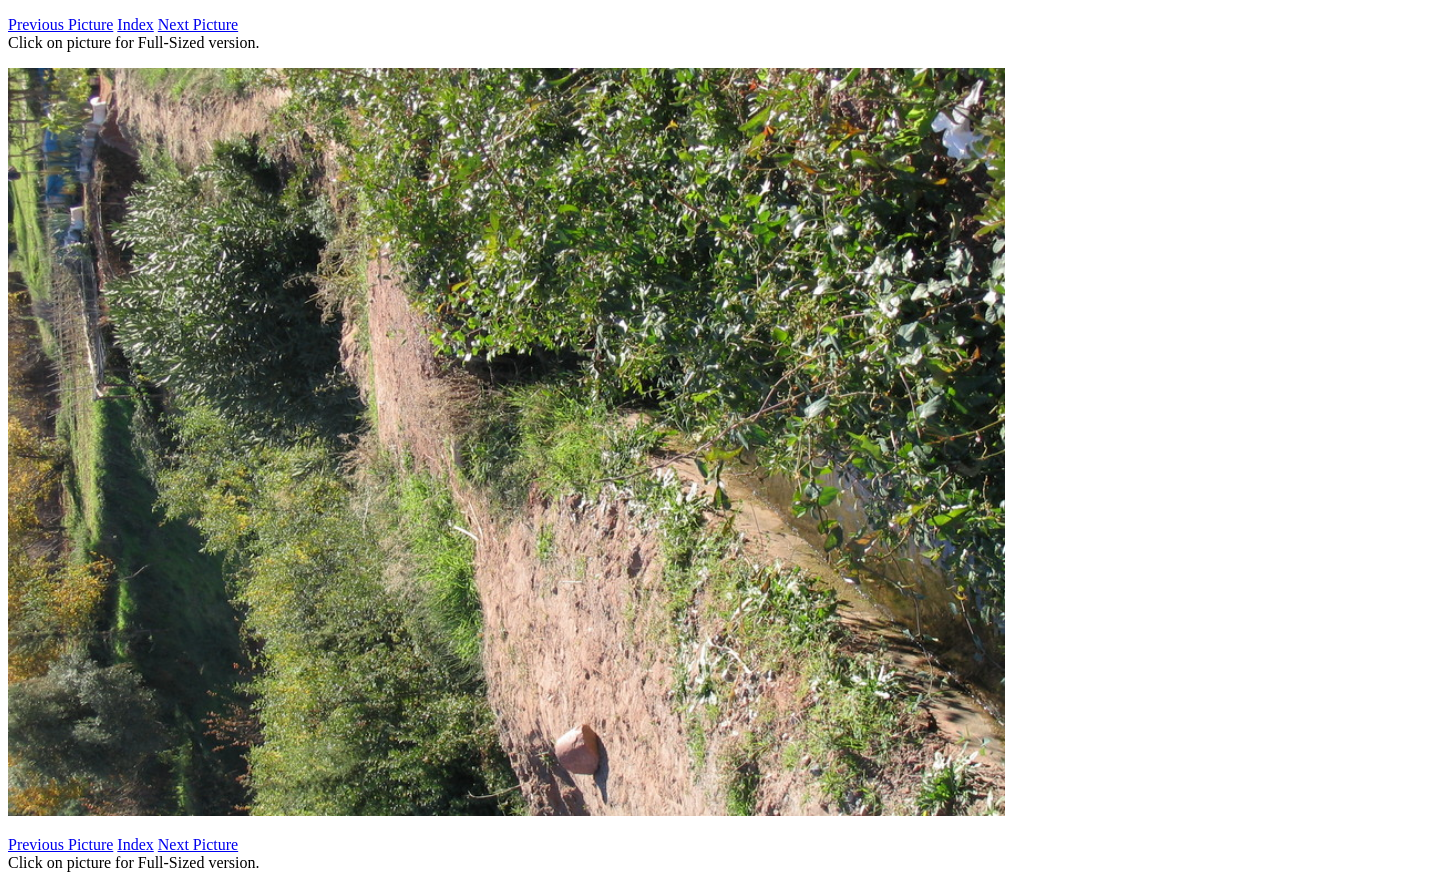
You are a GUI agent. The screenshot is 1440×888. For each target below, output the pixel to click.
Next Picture (198, 24)
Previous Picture (60, 24)
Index (135, 24)
